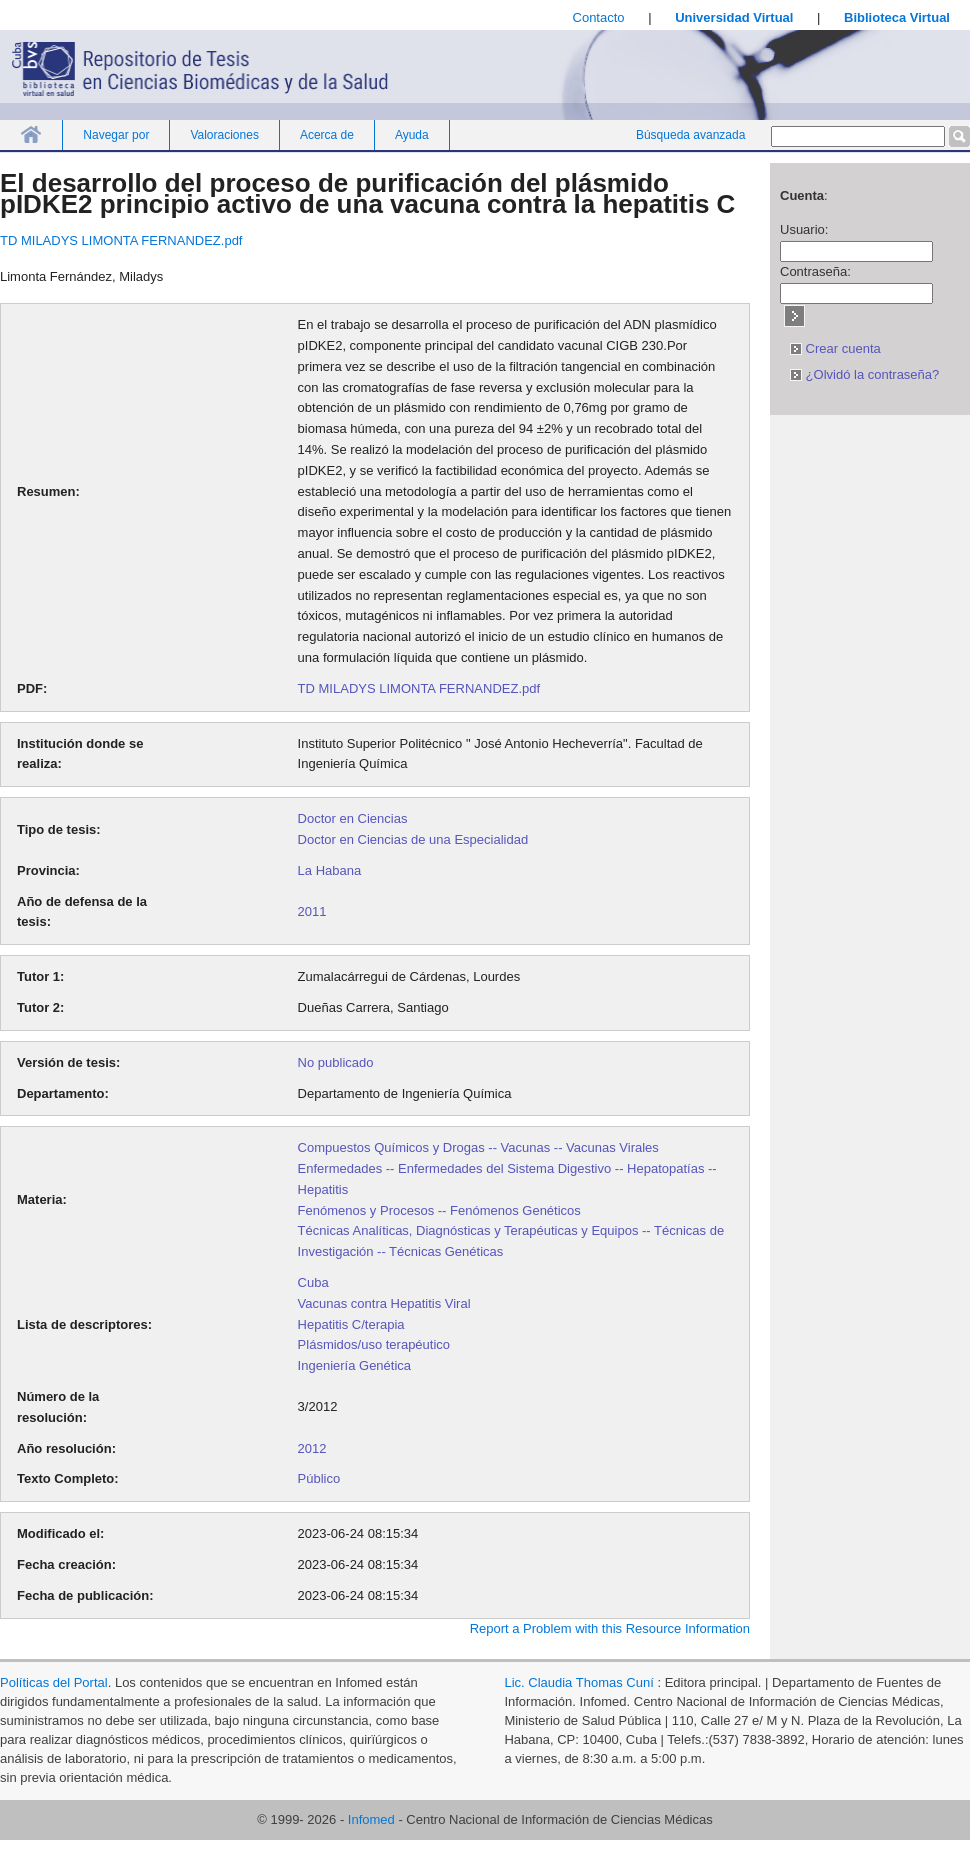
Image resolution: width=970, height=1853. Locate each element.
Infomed (371, 1819)
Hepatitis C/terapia (351, 1324)
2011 (312, 911)
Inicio (31, 134)
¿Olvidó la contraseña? (864, 374)
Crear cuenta (835, 348)
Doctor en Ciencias (353, 818)
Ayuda (412, 135)
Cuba (313, 1282)
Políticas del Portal (54, 1682)
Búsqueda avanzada (690, 135)
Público (319, 1478)
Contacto (599, 17)
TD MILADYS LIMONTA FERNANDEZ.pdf (121, 240)
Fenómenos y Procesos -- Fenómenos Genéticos (439, 1210)
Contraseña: (815, 271)
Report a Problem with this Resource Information (610, 1628)
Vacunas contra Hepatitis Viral (384, 1303)
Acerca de (327, 135)
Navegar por (116, 135)
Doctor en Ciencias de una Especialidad (413, 839)
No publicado (336, 1062)
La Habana (330, 870)
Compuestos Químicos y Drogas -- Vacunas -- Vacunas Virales (478, 1147)
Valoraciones (224, 135)
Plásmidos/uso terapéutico (374, 1344)
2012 (312, 1448)
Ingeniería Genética (354, 1365)
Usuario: (804, 229)
